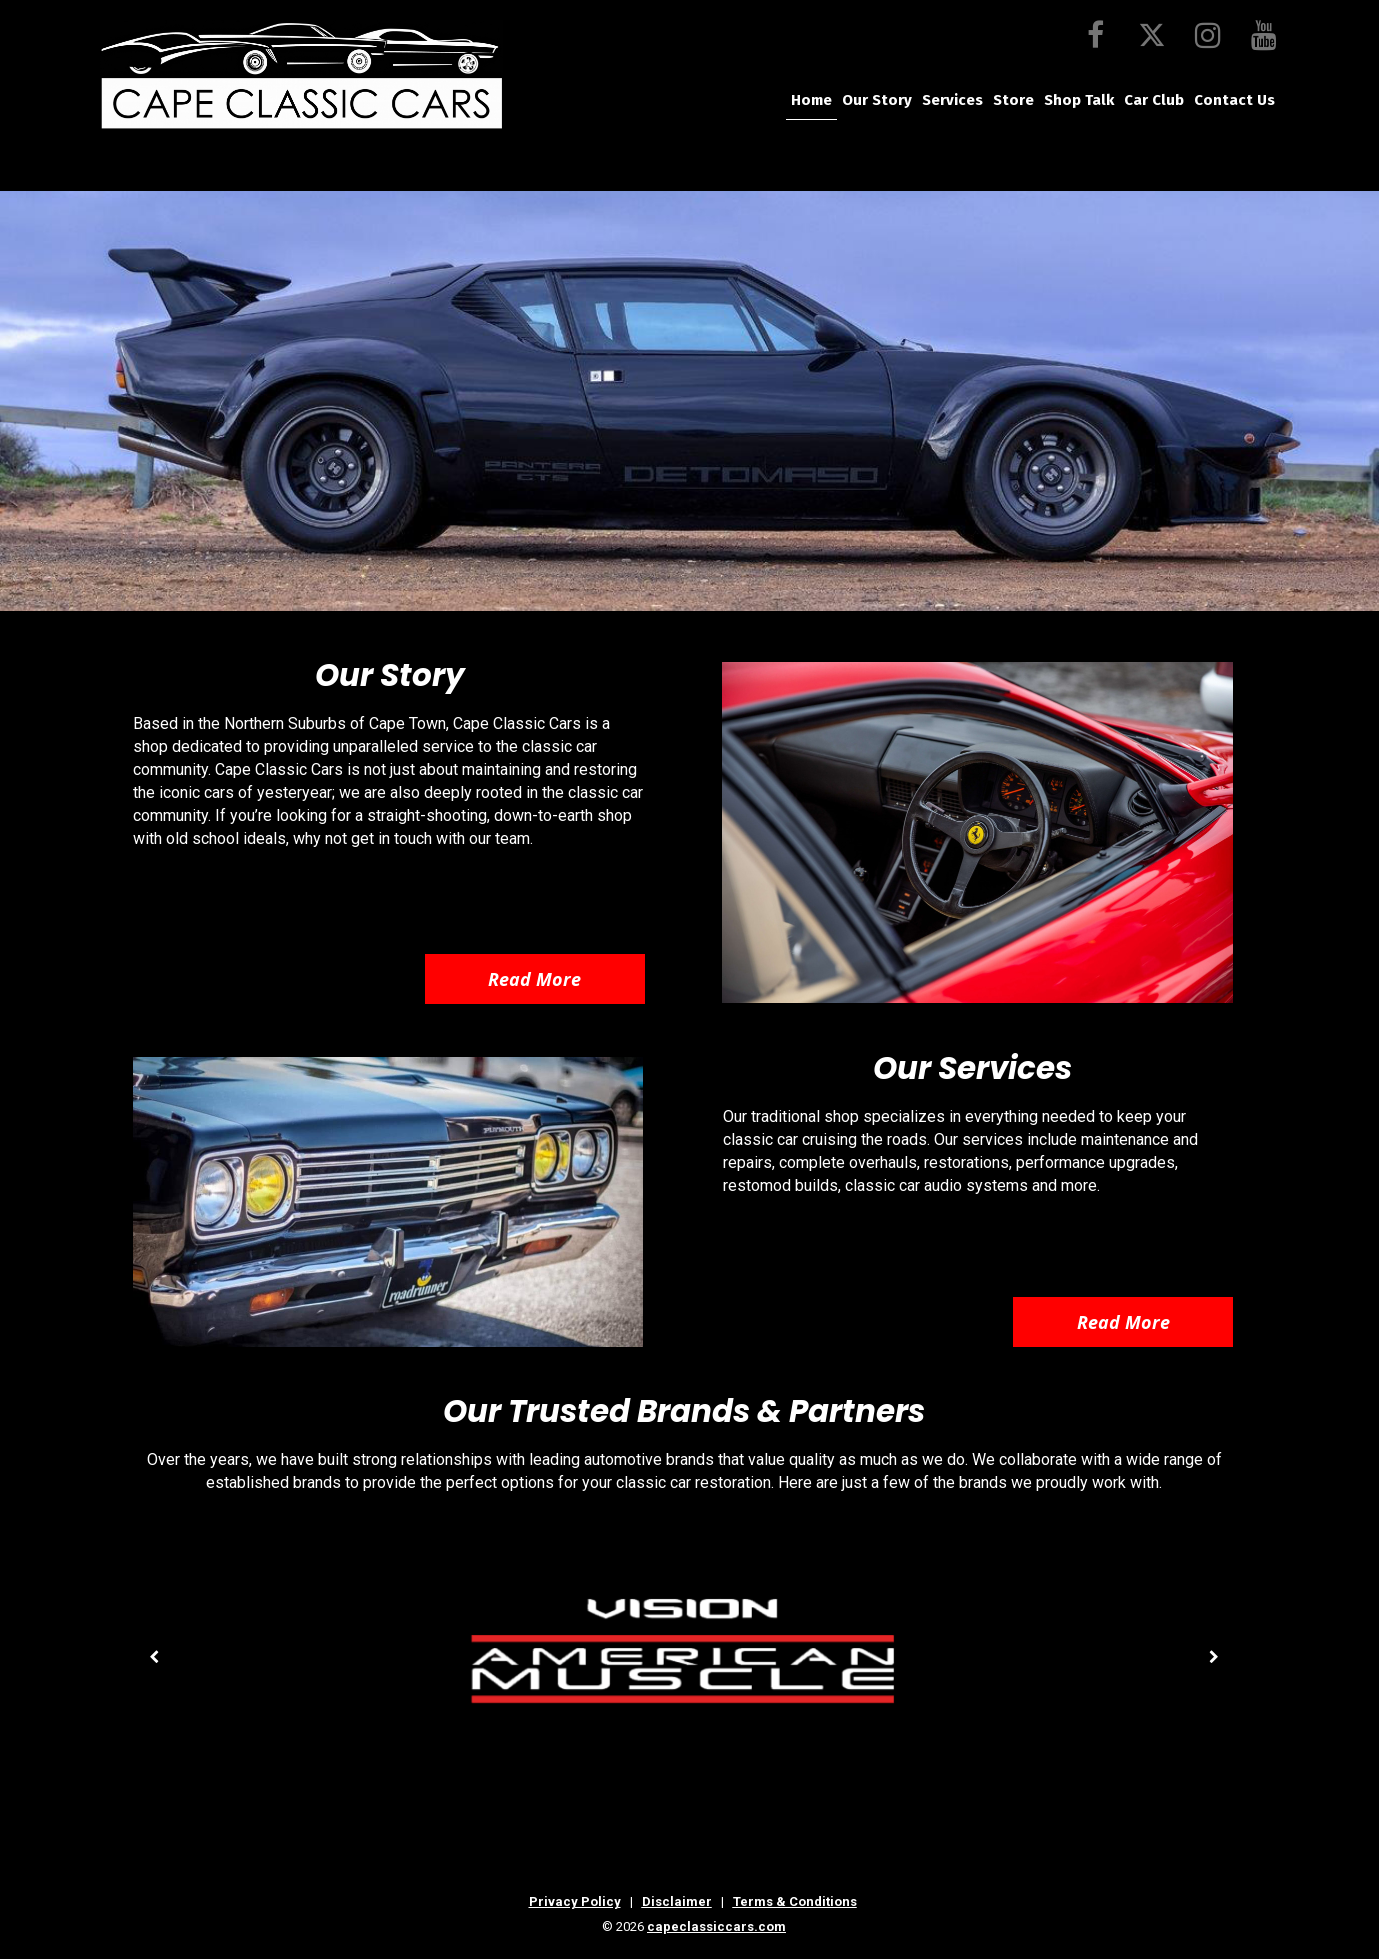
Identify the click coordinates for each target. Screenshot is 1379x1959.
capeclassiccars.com (716, 1926)
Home (811, 100)
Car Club (1154, 100)
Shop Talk (1079, 100)
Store (1013, 100)
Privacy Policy (575, 1901)
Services (952, 100)
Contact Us (1234, 100)
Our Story (877, 100)
